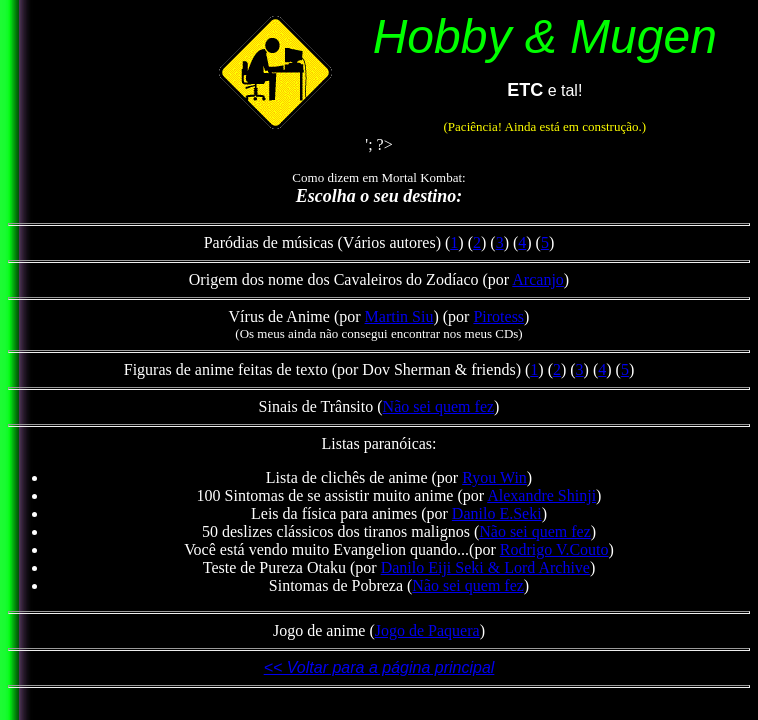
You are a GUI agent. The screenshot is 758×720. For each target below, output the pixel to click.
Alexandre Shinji (541, 495)
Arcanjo (538, 279)
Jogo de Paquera (427, 630)
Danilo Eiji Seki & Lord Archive (485, 567)
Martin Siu (399, 316)
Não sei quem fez (439, 406)
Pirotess (498, 316)
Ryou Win (494, 477)
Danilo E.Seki (497, 513)
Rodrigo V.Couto (554, 549)
